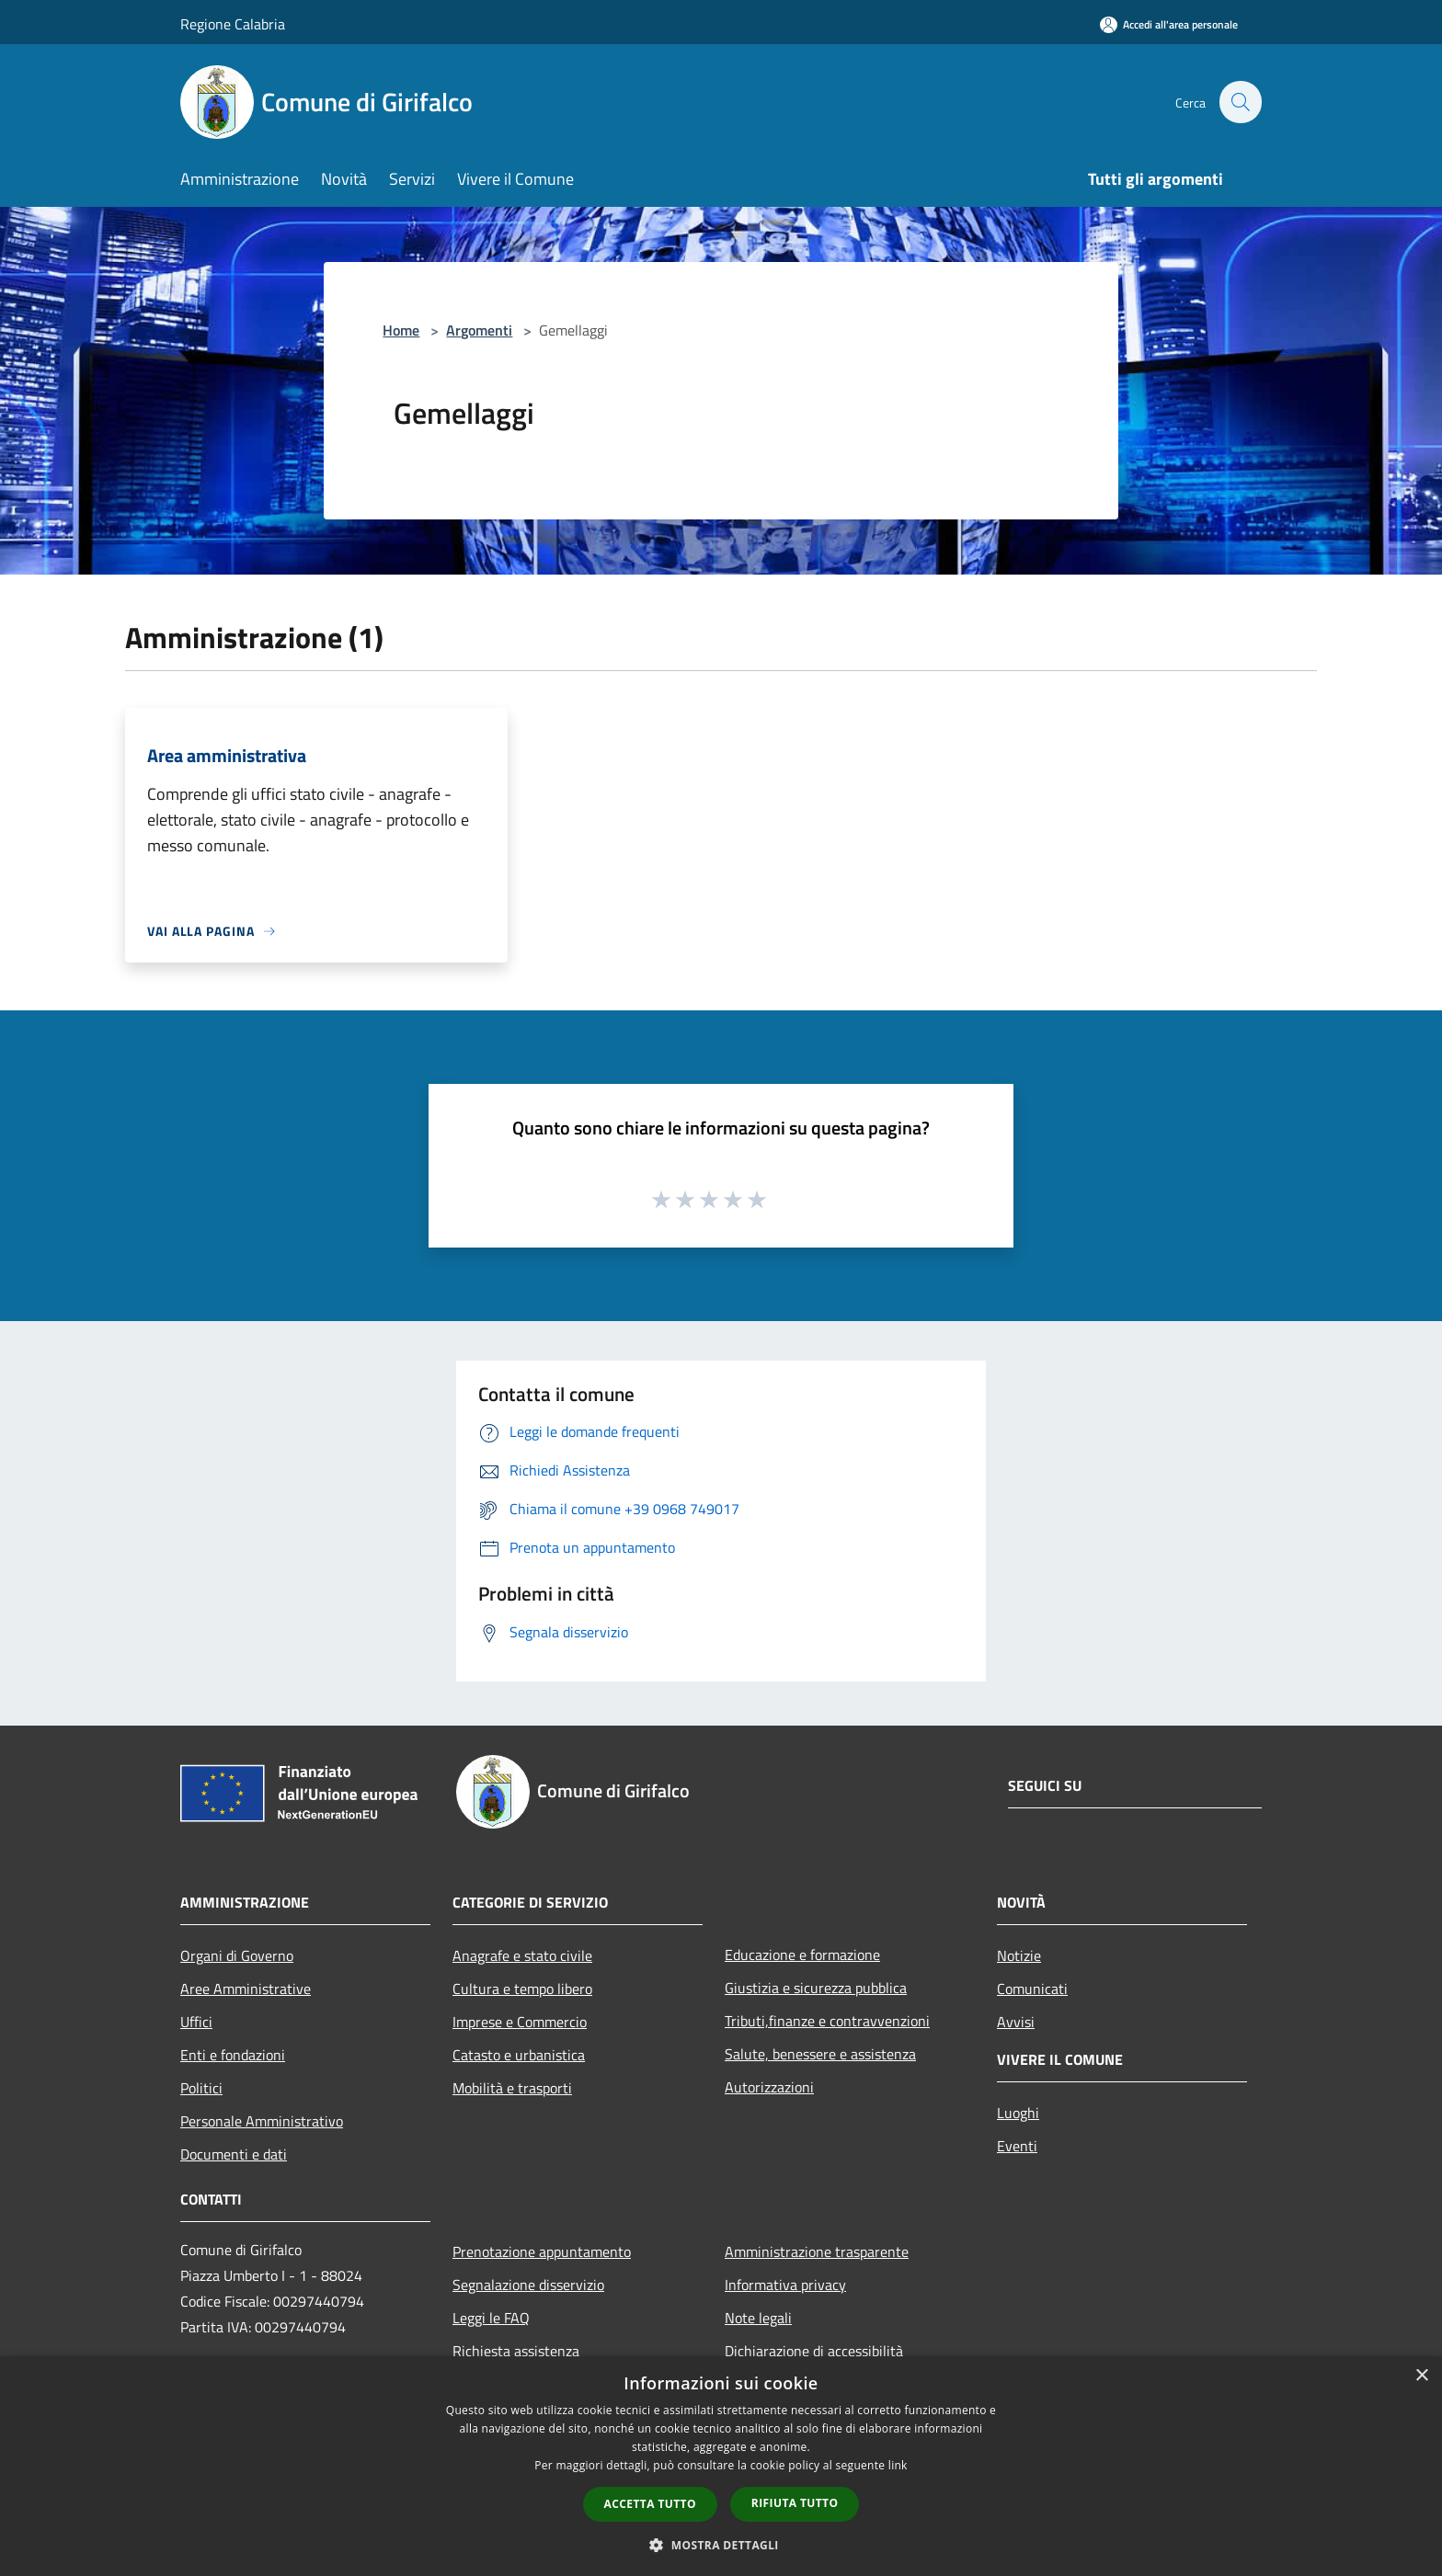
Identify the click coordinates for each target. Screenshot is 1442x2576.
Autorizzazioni (769, 2087)
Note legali (758, 2318)
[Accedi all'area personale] (1169, 24)
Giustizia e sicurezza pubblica (816, 1988)
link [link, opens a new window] (898, 2465)
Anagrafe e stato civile (522, 1955)
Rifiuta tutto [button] (795, 2503)
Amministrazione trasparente (817, 2251)
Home (401, 330)
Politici (201, 2088)
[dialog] (721, 2466)
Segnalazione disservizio (528, 2285)
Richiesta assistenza (515, 2351)
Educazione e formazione (802, 1954)
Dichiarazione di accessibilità (814, 2351)
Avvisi (1016, 2022)
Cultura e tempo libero (522, 1989)
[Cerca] (1240, 102)
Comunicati (1032, 1989)
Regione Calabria (232, 24)
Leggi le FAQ (491, 2318)
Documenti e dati (233, 2154)
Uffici (196, 2022)
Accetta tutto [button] (650, 2504)
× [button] (1421, 2376)
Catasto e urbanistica (518, 2055)
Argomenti (479, 330)
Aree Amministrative (245, 1989)
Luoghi (1018, 2113)
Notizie (1019, 1955)
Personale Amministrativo (261, 2121)
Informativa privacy (785, 2285)
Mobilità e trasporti (512, 2088)
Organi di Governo (236, 1955)
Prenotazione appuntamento (541, 2251)
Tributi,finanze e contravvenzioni (827, 2021)
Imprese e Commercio (519, 2022)
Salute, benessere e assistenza (820, 2054)
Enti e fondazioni (232, 2055)
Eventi (1017, 2146)
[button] (721, 2545)
